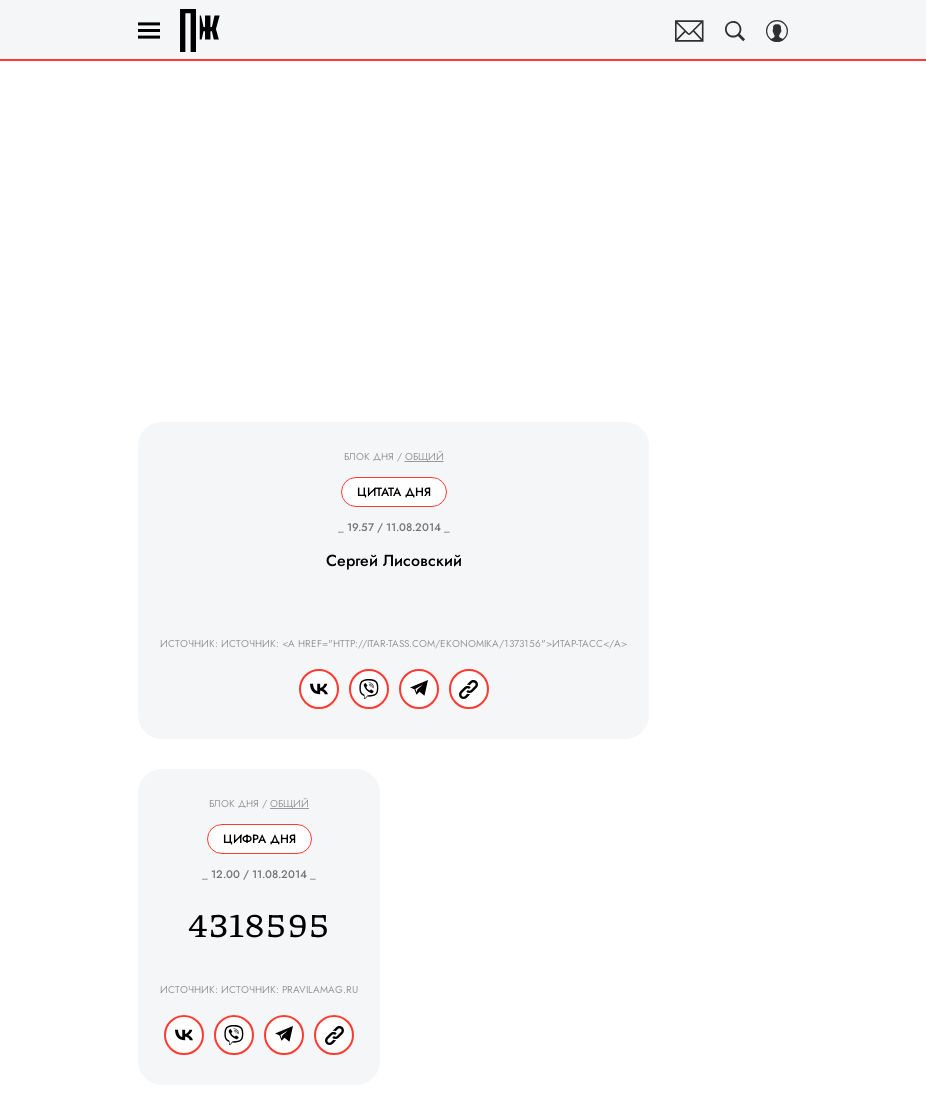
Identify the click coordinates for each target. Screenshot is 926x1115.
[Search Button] (735, 31)
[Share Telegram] (419, 689)
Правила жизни (200, 30)
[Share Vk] (319, 689)
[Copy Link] (469, 689)
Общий (424, 456)
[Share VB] (369, 689)
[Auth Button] (777, 31)
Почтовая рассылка (689, 31)
